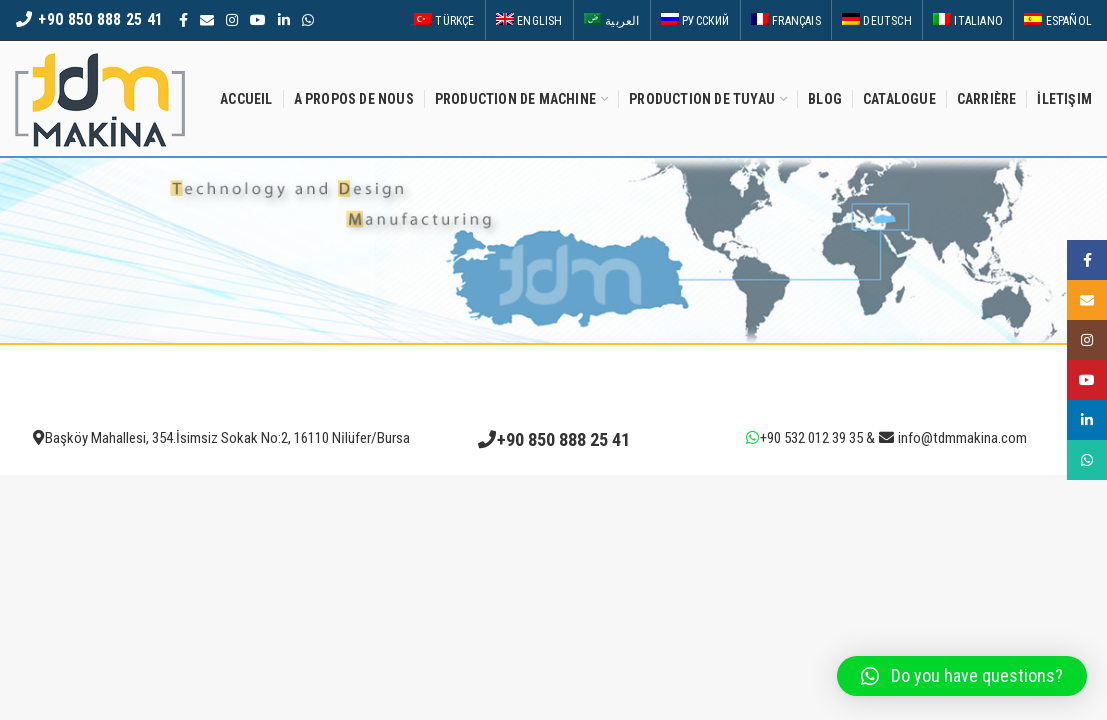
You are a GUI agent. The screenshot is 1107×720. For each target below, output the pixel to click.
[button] (962, 676)
